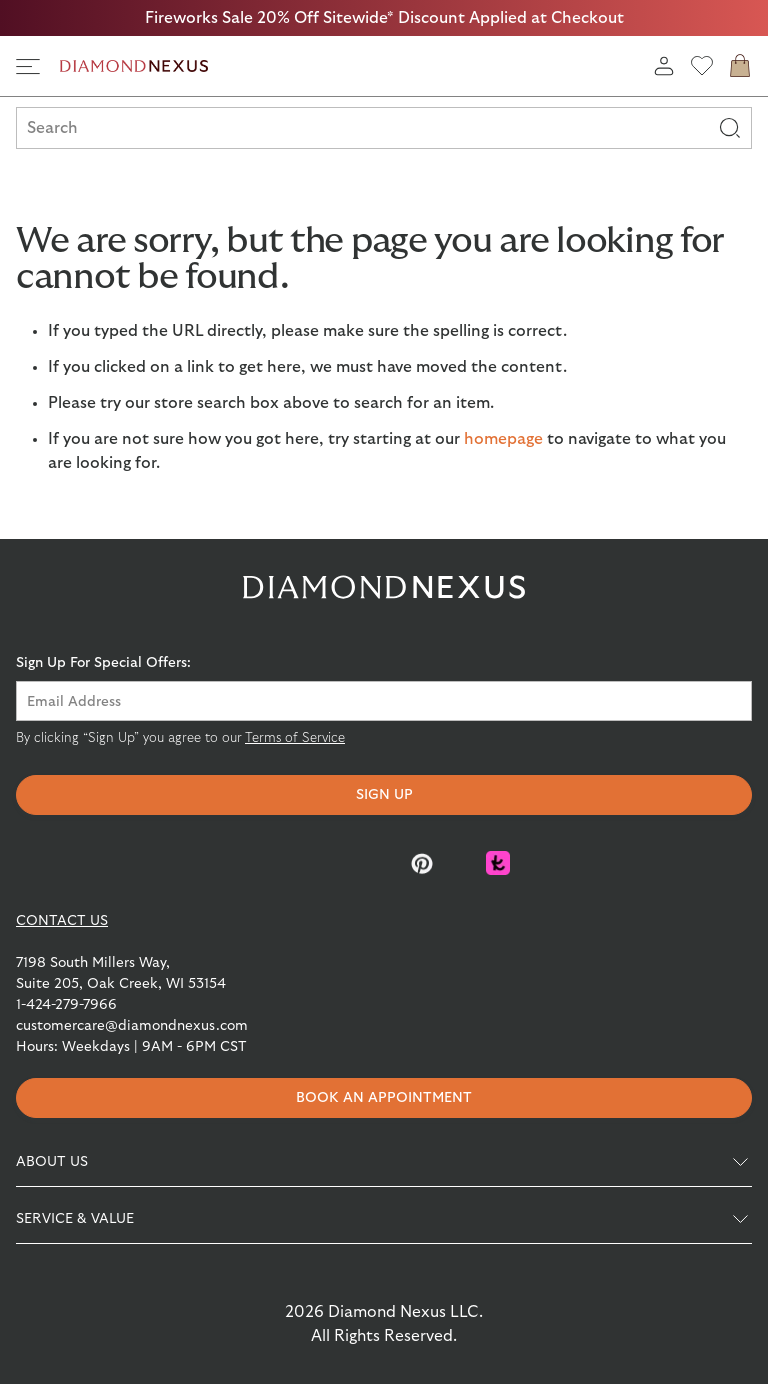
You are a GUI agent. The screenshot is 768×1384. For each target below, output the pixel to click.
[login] (664, 66)
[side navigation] (28, 66)
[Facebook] (270, 863)
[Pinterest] (422, 863)
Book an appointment (384, 1098)
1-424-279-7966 (66, 1005)
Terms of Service (295, 738)
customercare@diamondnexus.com (132, 1026)
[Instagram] (346, 863)
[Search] (730, 128)
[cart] (740, 66)
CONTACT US (62, 921)
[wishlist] (702, 66)
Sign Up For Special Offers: (103, 663)
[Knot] (498, 863)
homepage (503, 439)
